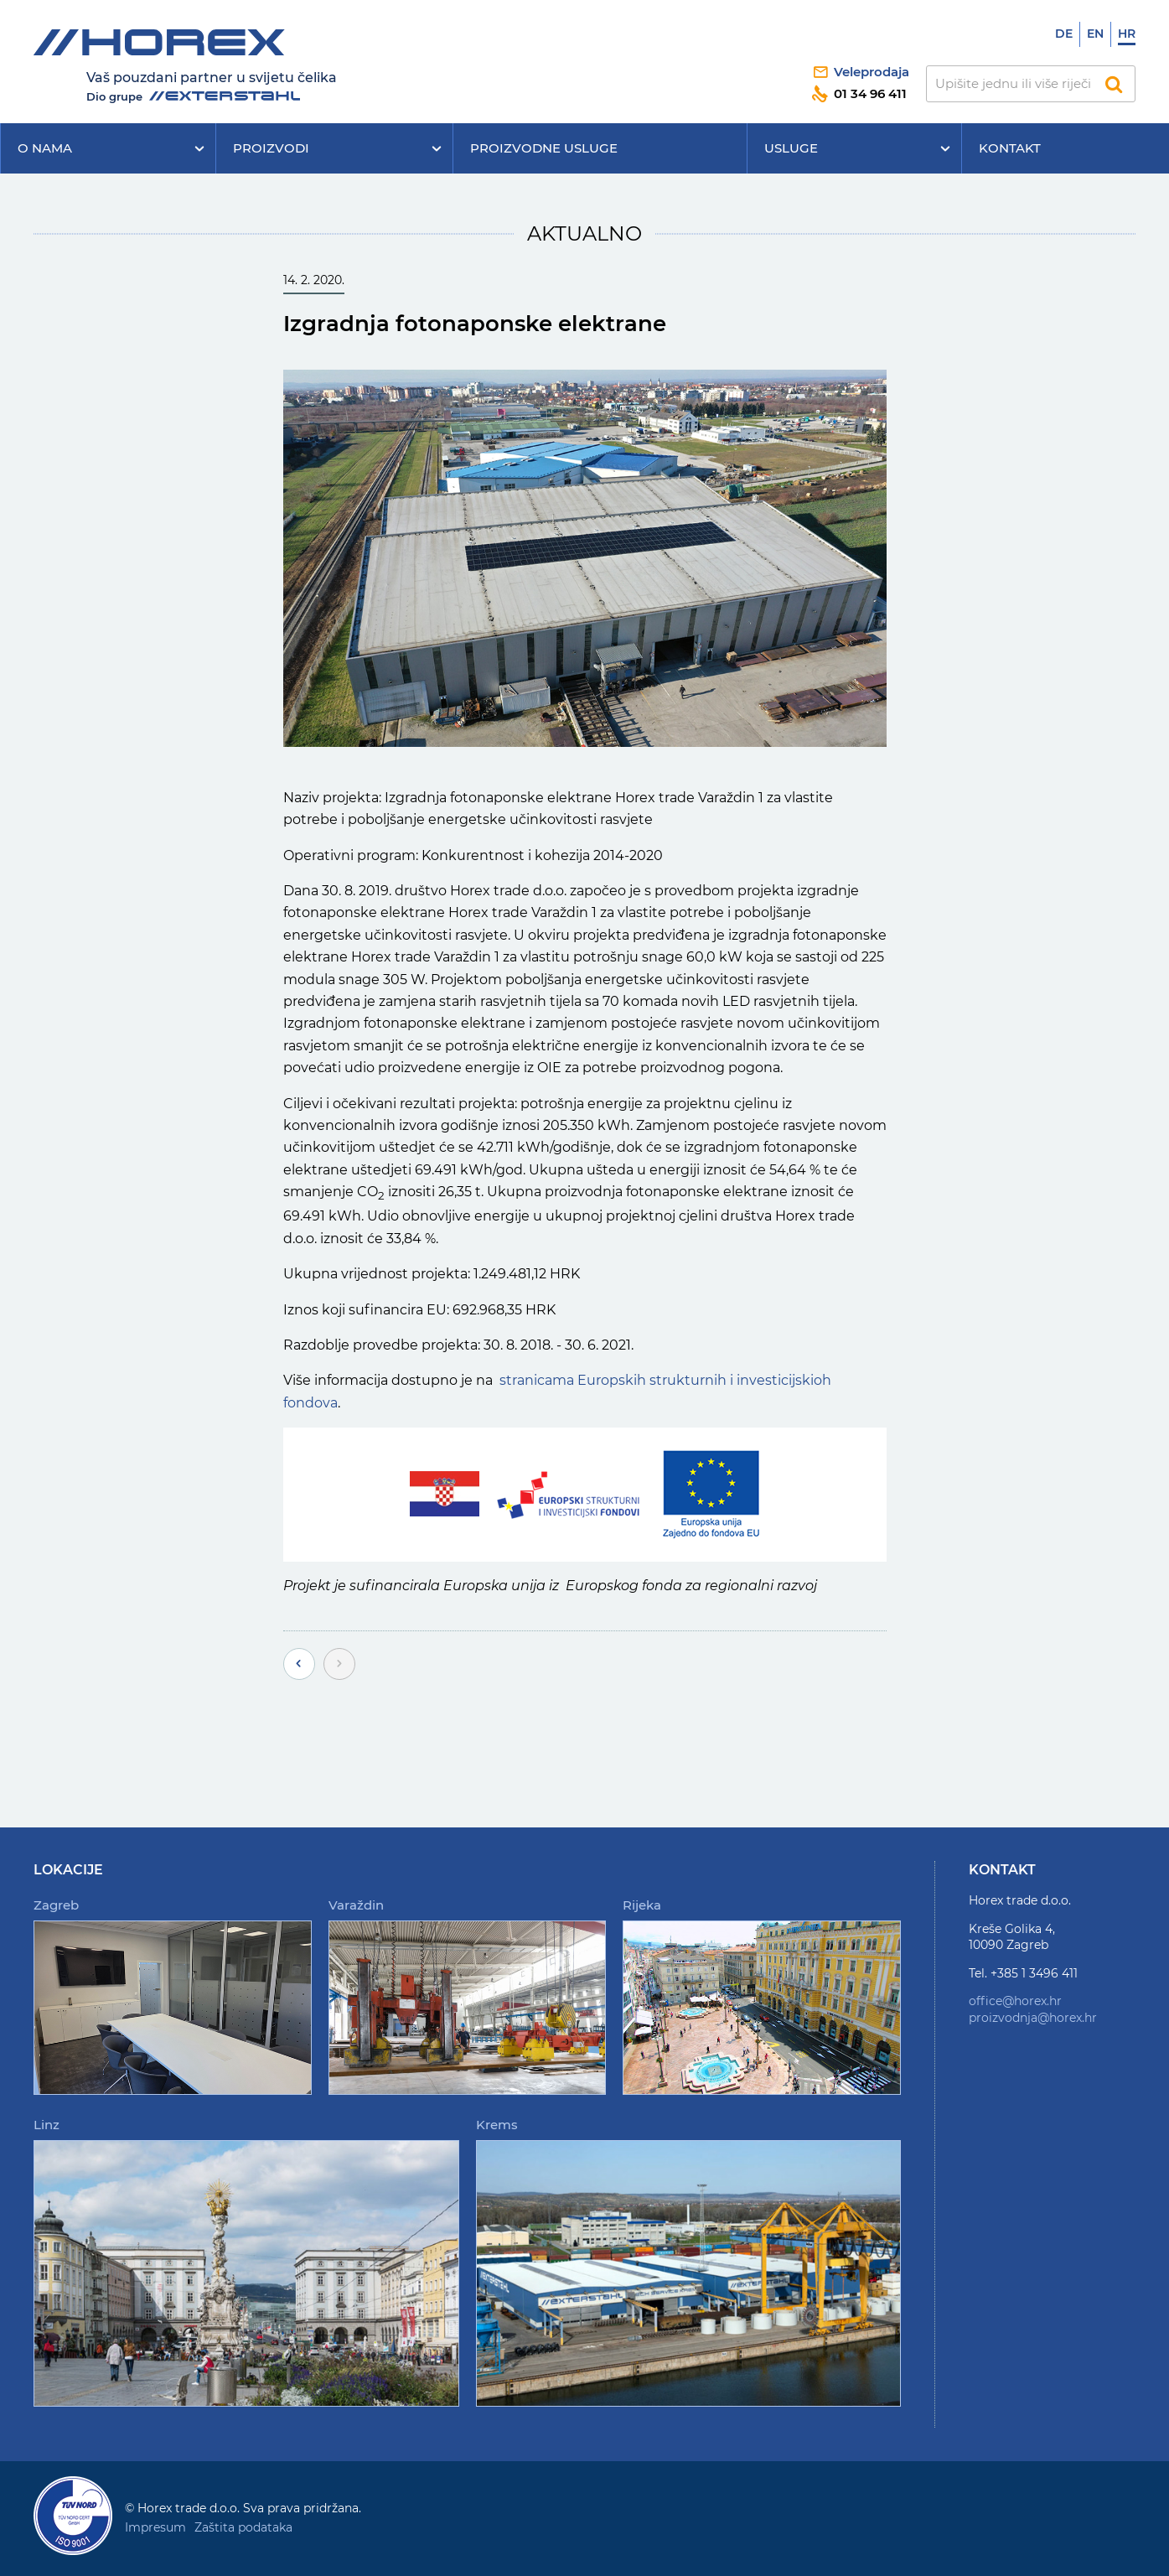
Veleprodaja (871, 72)
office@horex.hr (1015, 2000)
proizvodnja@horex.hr (1033, 2017)
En (1095, 33)
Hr (1126, 33)
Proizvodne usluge (544, 148)
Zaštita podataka (243, 2527)
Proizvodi (271, 148)
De (1064, 33)
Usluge (791, 148)
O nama (45, 148)
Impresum (155, 2527)
